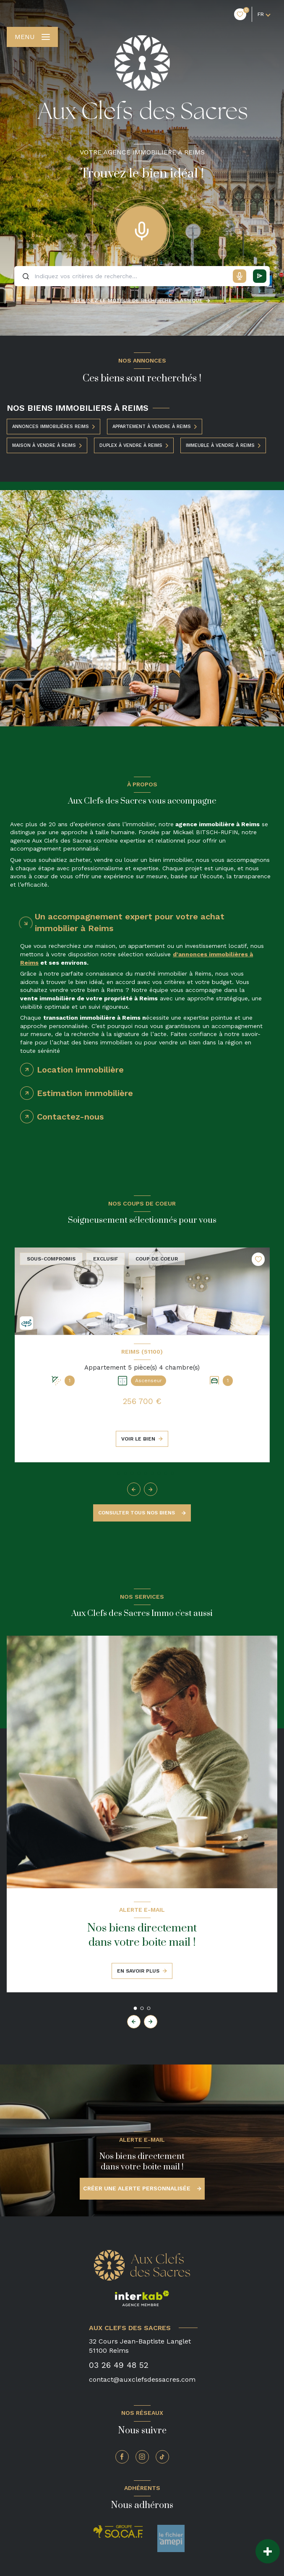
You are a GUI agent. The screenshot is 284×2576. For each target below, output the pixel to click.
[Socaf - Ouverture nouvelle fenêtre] (118, 2531)
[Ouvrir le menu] (32, 37)
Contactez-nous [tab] (70, 1117)
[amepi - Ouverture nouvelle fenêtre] (171, 2538)
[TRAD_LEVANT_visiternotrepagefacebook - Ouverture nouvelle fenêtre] (122, 2457)
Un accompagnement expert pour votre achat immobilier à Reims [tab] (129, 922)
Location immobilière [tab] (80, 1070)
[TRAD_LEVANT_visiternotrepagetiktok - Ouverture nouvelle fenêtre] (162, 2457)
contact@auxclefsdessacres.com (142, 2379)
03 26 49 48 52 (119, 2365)
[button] (150, 1489)
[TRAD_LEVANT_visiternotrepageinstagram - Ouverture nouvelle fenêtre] (142, 2457)
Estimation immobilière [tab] (85, 1093)
